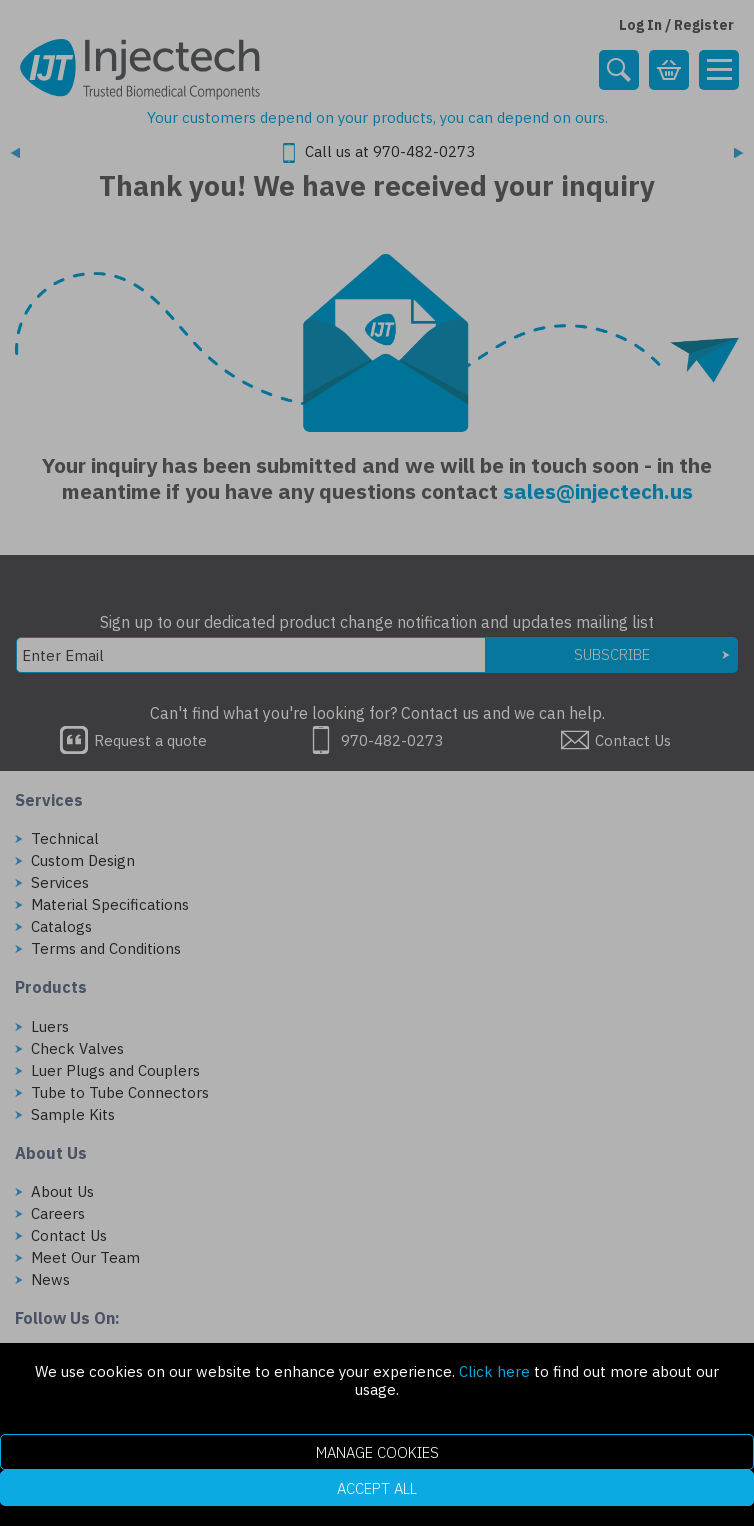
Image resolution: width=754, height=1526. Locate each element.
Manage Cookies (377, 1452)
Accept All (377, 1488)
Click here (494, 1371)
